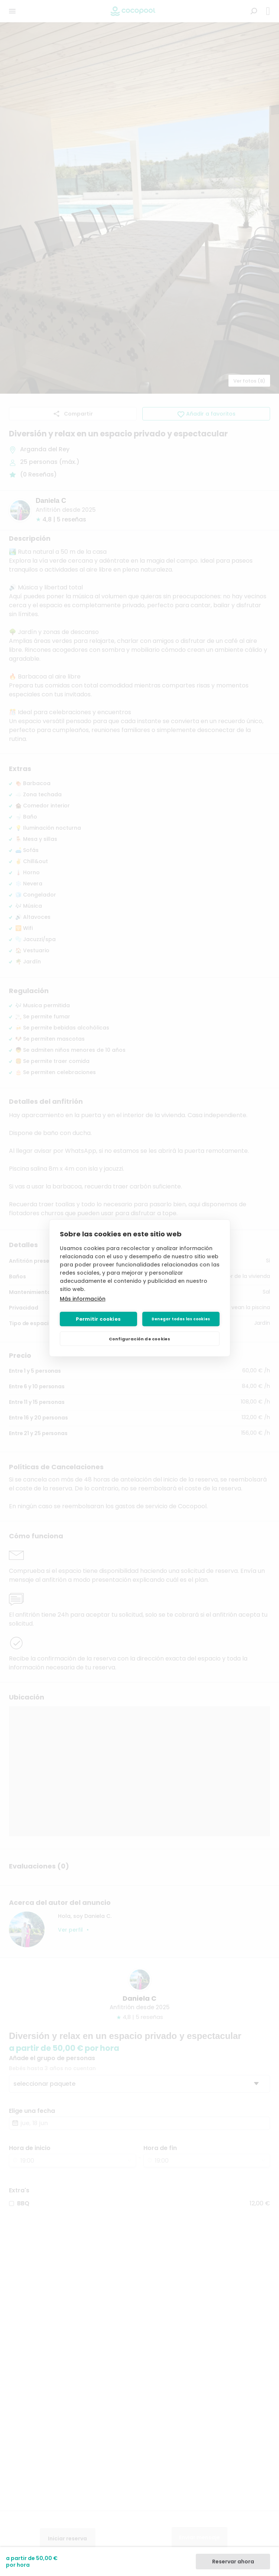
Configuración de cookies (140, 1339)
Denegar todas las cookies (181, 1319)
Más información (83, 1298)
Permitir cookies (98, 1319)
